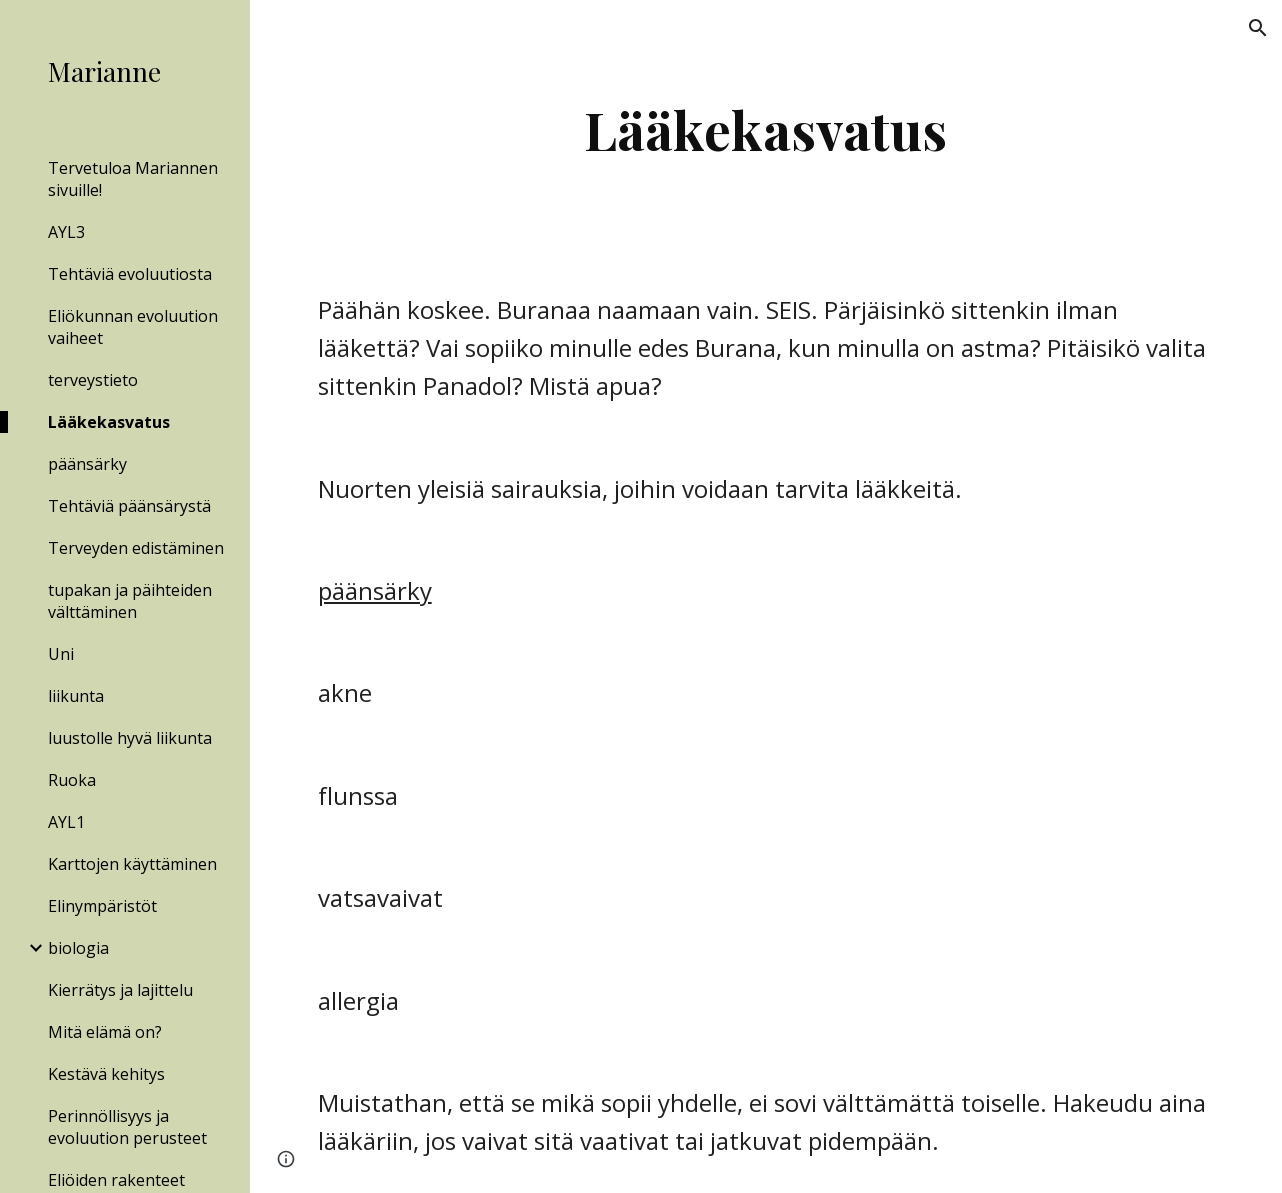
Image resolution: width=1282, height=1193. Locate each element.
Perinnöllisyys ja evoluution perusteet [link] (127, 1127)
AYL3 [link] (66, 232)
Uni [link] (61, 654)
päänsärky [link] (87, 464)
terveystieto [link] (93, 380)
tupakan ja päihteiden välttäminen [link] (130, 601)
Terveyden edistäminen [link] (136, 548)
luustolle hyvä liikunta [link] (130, 738)
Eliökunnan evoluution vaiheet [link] (133, 327)
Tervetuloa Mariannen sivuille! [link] (133, 179)
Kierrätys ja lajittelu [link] (120, 990)
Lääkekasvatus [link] (109, 422)
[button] (1258, 28)
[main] (766, 129)
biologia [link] (78, 948)
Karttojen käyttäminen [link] (132, 864)
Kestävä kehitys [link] (106, 1074)
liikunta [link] (76, 696)
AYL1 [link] (66, 822)
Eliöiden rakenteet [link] (116, 1180)
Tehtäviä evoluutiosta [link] (130, 274)
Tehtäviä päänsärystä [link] (129, 506)
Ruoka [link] (72, 780)
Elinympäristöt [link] (102, 906)
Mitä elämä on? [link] (105, 1032)
